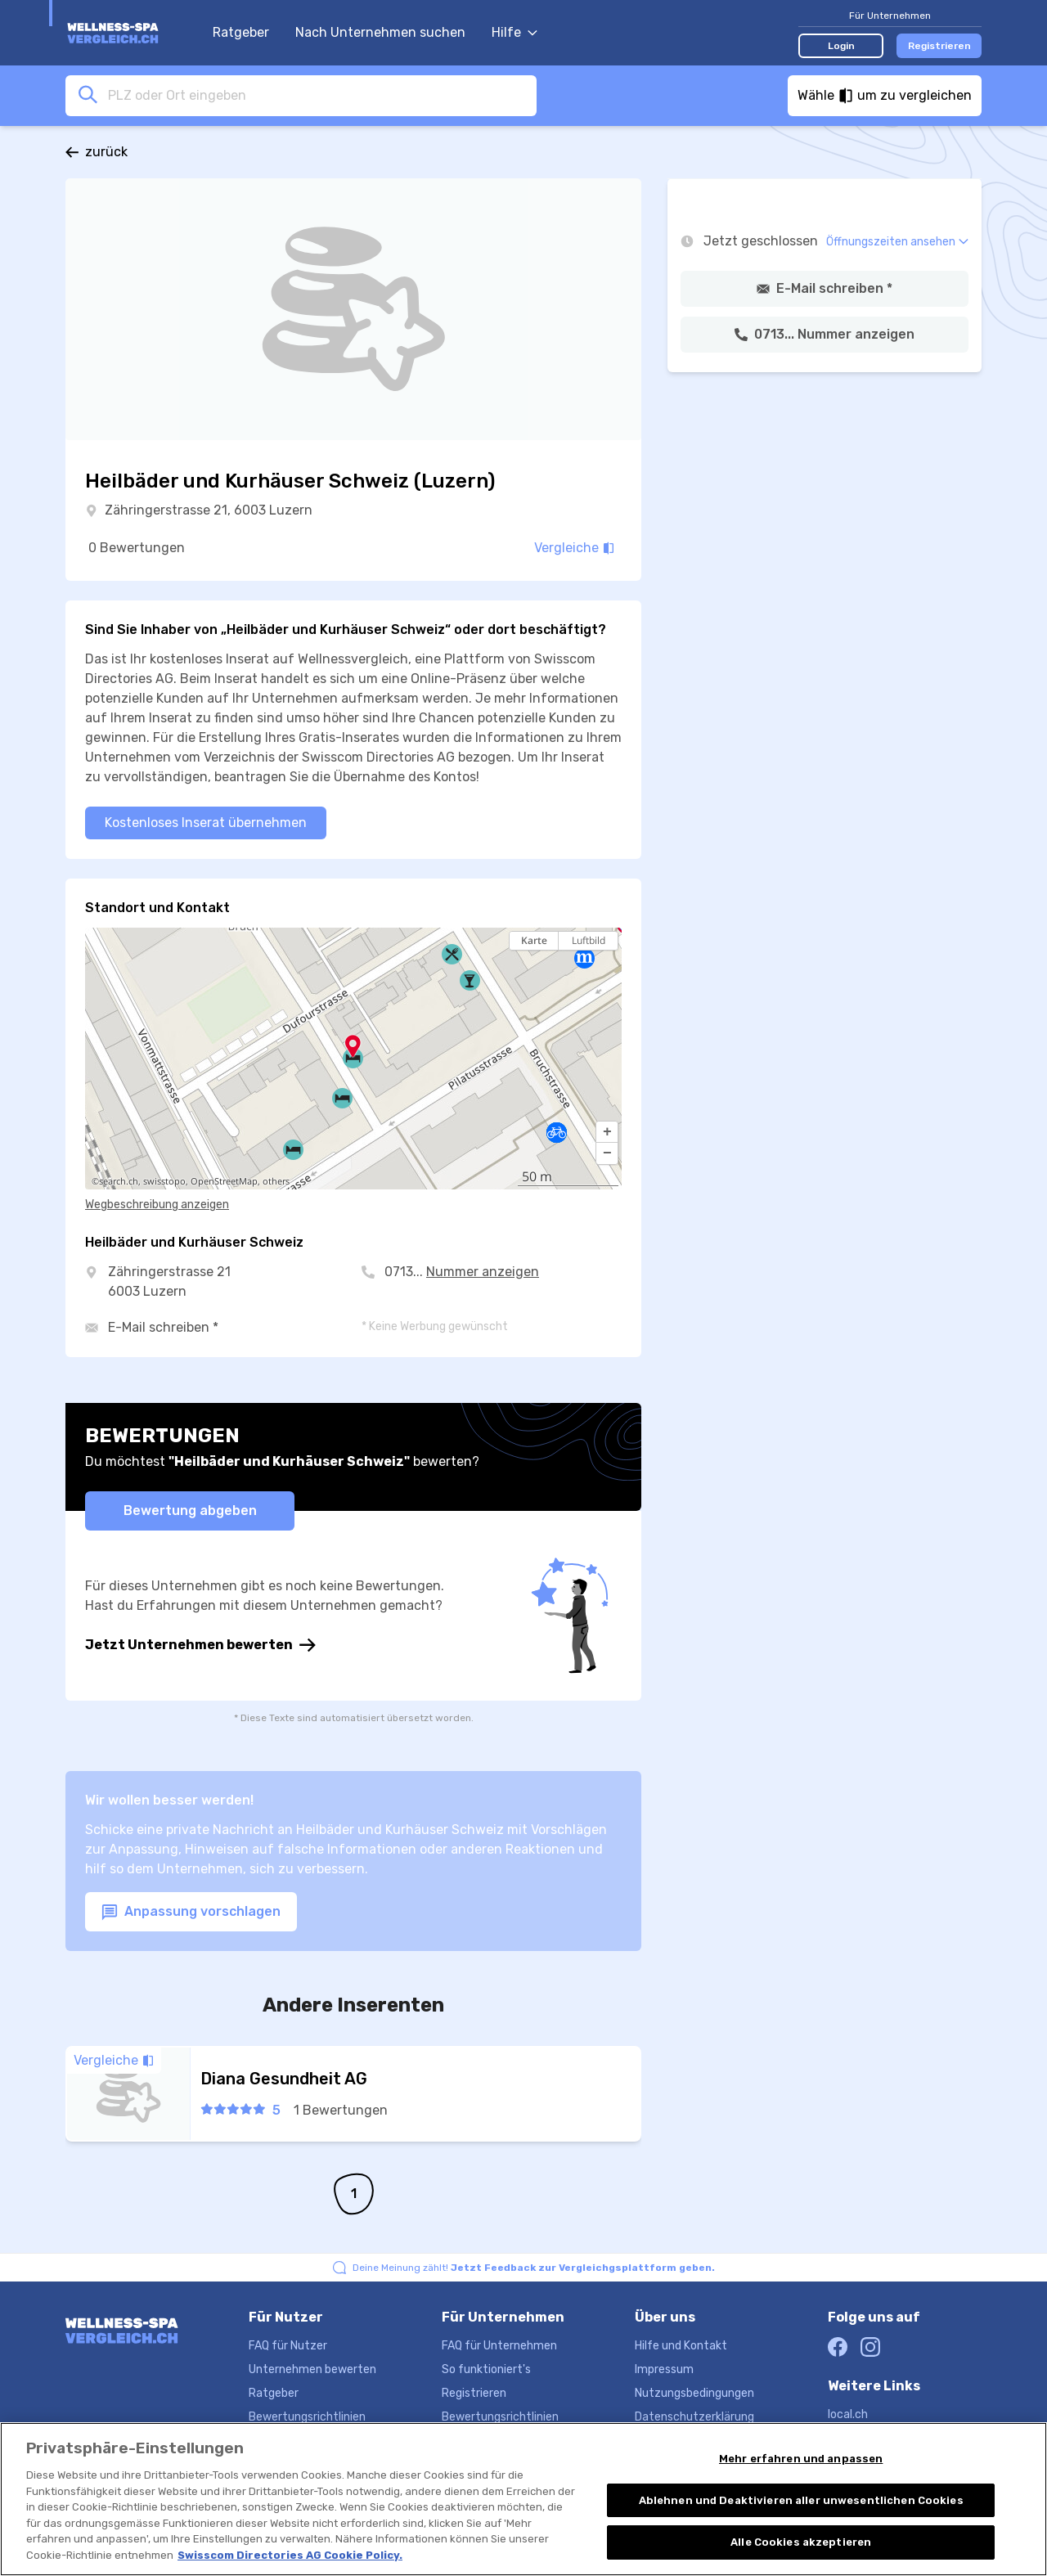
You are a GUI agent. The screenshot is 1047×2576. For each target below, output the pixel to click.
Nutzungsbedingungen (694, 2393)
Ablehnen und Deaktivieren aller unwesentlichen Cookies (801, 2503)
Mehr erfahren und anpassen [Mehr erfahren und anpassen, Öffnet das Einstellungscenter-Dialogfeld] (801, 2462)
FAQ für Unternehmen (499, 2346)
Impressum (664, 2369)
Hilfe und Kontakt (681, 2346)
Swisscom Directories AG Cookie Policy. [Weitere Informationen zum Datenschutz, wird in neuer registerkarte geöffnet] (289, 2557)
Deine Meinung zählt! (534, 2267)
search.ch (118, 1181)
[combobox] (317, 95)
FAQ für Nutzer (288, 2346)
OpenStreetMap (224, 1181)
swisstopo (164, 1181)
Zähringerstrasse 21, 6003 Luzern (208, 510)
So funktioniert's (486, 2369)
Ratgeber (241, 32)
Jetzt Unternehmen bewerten (200, 1645)
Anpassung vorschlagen (191, 1912)
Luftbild (588, 940)
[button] (607, 1132)
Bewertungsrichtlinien (307, 2417)
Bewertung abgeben (190, 1510)
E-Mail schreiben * (163, 1327)
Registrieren (939, 46)
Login (841, 46)
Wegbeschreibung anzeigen (157, 1205)
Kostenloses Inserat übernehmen (206, 822)
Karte (534, 940)
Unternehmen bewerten (312, 2369)
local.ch (848, 2414)
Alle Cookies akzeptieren (800, 2545)
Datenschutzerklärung (694, 2417)
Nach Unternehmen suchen (380, 32)
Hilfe (514, 32)
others (276, 1181)
